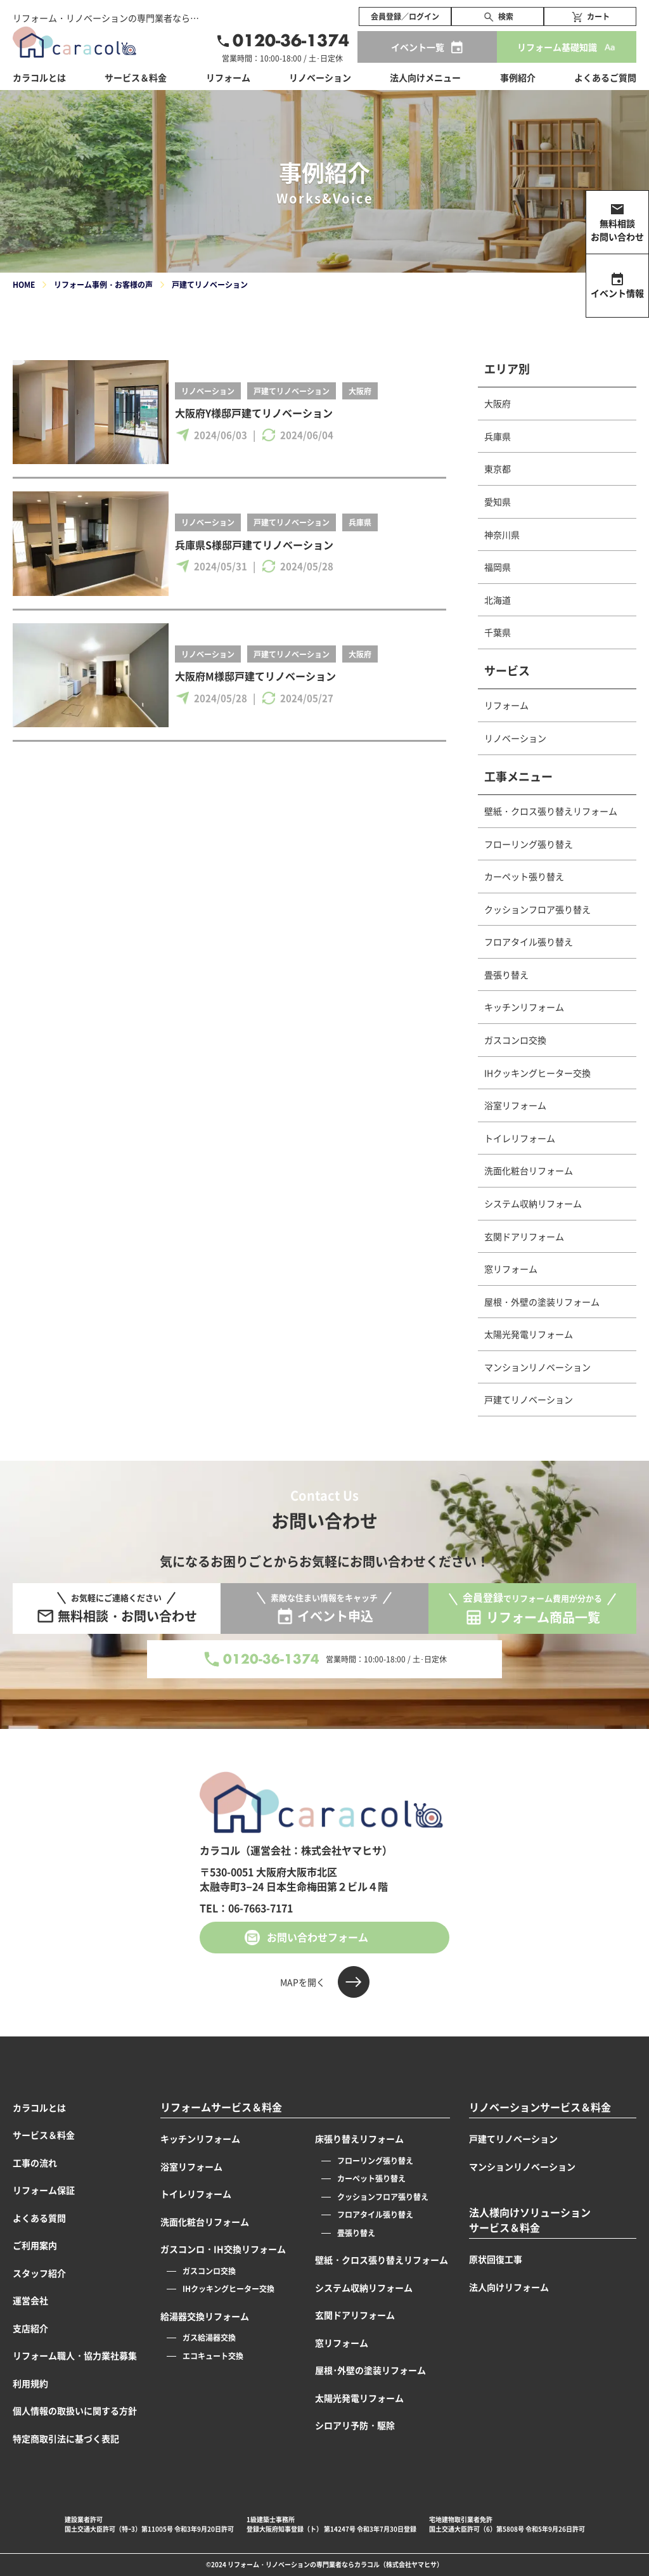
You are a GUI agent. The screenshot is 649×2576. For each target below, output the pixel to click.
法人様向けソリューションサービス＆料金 (530, 2220)
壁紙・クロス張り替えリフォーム (550, 811)
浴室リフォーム (515, 1105)
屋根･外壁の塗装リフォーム (370, 2370)
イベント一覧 (417, 47)
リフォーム (506, 705)
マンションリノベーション (537, 1367)
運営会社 (30, 2300)
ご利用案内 (35, 2245)
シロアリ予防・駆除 (355, 2425)
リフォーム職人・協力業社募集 (75, 2355)
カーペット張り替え (524, 876)
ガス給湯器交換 (209, 2337)
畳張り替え (506, 974)
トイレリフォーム (519, 1138)
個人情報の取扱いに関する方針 (75, 2410)
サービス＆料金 (136, 77)
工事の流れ (35, 2162)
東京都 (497, 468)
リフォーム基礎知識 (557, 47)
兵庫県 (360, 522)
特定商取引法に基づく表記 (66, 2438)
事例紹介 (518, 77)
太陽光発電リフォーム (528, 1334)
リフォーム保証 (44, 2190)
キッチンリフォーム (524, 1006)
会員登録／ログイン (405, 16)
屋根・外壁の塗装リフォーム (542, 1301)
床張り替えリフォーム (359, 2138)
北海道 (497, 599)
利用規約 (30, 2383)
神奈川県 (502, 534)
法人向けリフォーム (509, 2287)
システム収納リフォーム (533, 1203)
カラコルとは (39, 2107)
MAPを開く (302, 1982)
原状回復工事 (495, 2259)
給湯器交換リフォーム (204, 2316)
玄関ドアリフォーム (524, 1236)
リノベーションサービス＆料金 (540, 2107)
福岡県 (497, 566)
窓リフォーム (510, 1268)
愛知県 (497, 501)
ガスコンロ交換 (515, 1039)
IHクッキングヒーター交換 (537, 1072)
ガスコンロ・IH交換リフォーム (223, 2249)
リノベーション (208, 390)
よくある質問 (39, 2217)
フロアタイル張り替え (528, 941)
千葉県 (497, 632)
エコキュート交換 (213, 2355)
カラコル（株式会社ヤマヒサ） (398, 2564)
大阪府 (360, 390)
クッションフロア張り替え (537, 909)
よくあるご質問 (605, 77)
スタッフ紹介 (39, 2273)
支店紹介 (30, 2328)
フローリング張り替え (528, 844)
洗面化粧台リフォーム (528, 1170)
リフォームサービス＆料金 (221, 2107)
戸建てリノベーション (292, 390)
